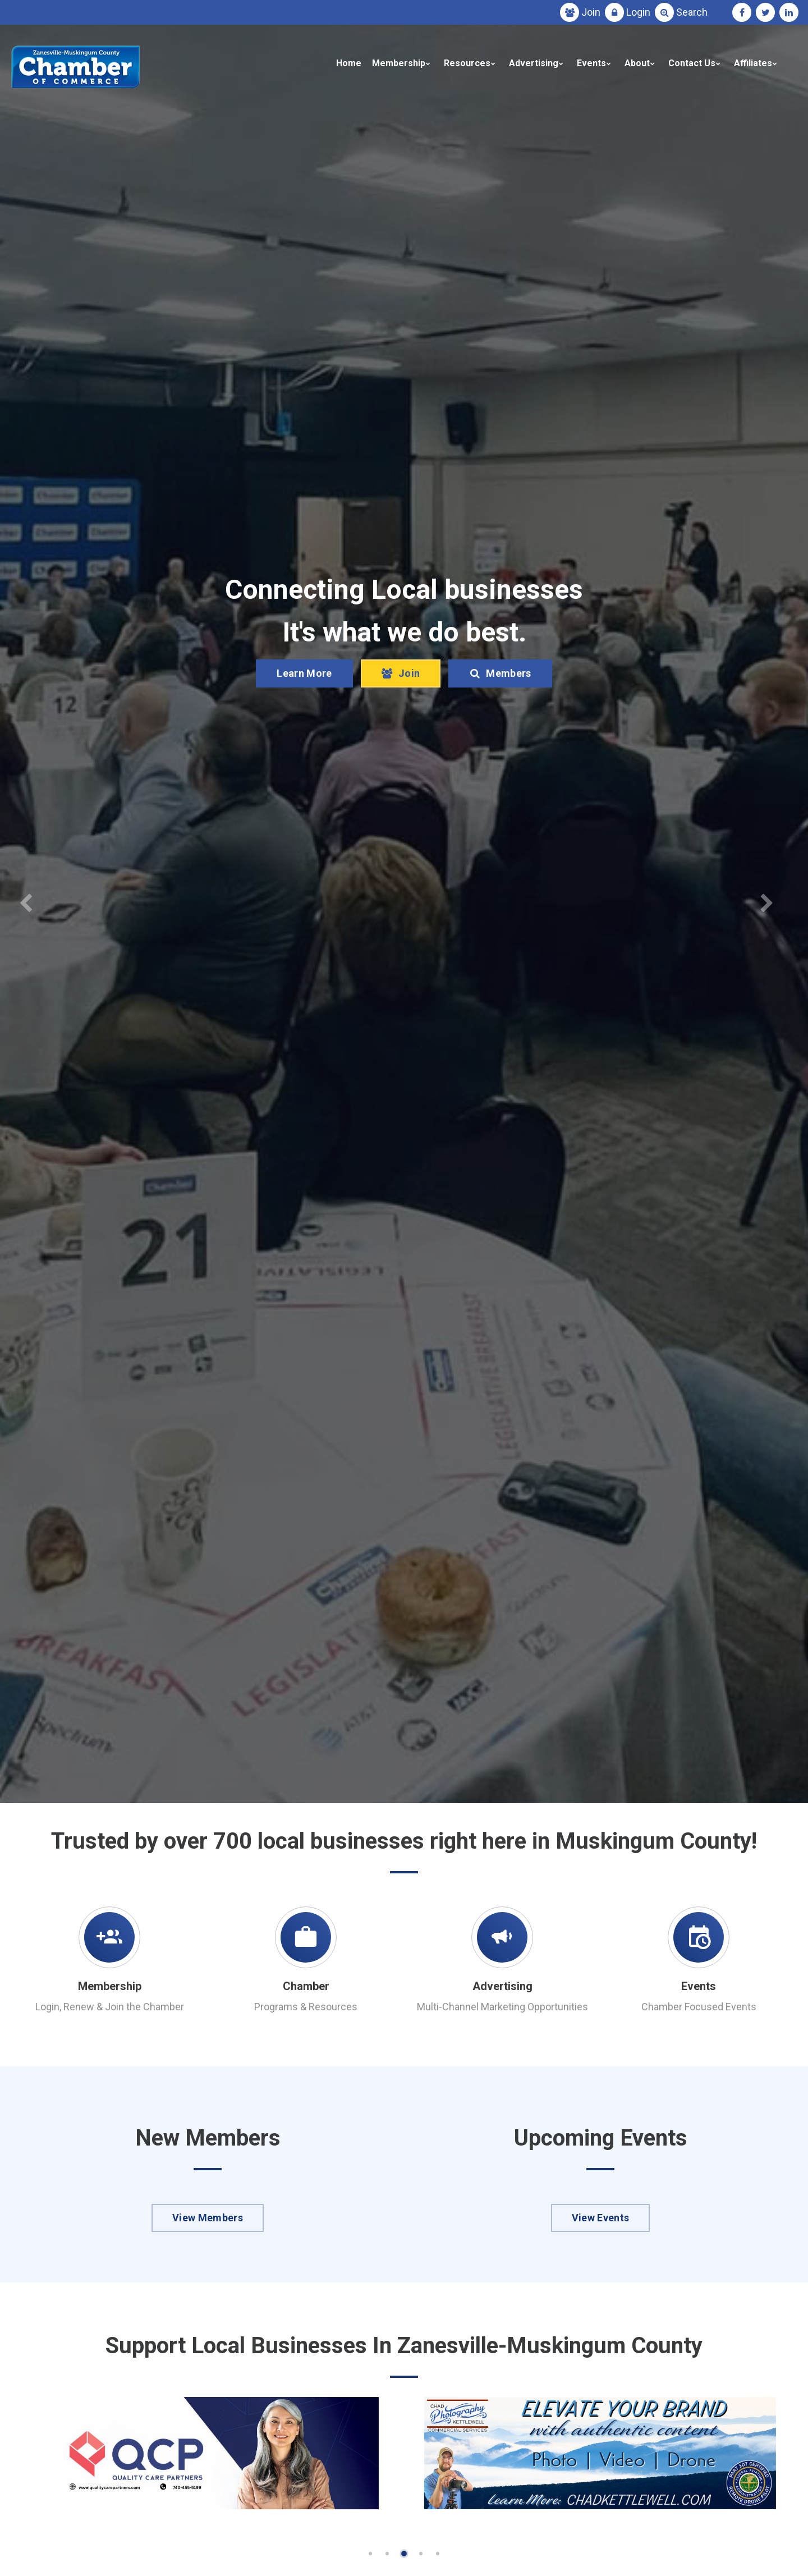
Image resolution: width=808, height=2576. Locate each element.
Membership (398, 63)
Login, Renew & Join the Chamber (109, 2007)
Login (638, 12)
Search (692, 12)
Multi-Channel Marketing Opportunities (502, 2007)
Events (591, 63)
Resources (467, 63)
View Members (207, 2218)
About (637, 63)
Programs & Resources (305, 2007)
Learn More (304, 673)
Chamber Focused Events (698, 2007)
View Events (601, 2218)
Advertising (533, 63)
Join (590, 12)
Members (500, 673)
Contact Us (691, 63)
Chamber (306, 1986)
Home (348, 63)
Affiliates (753, 63)
